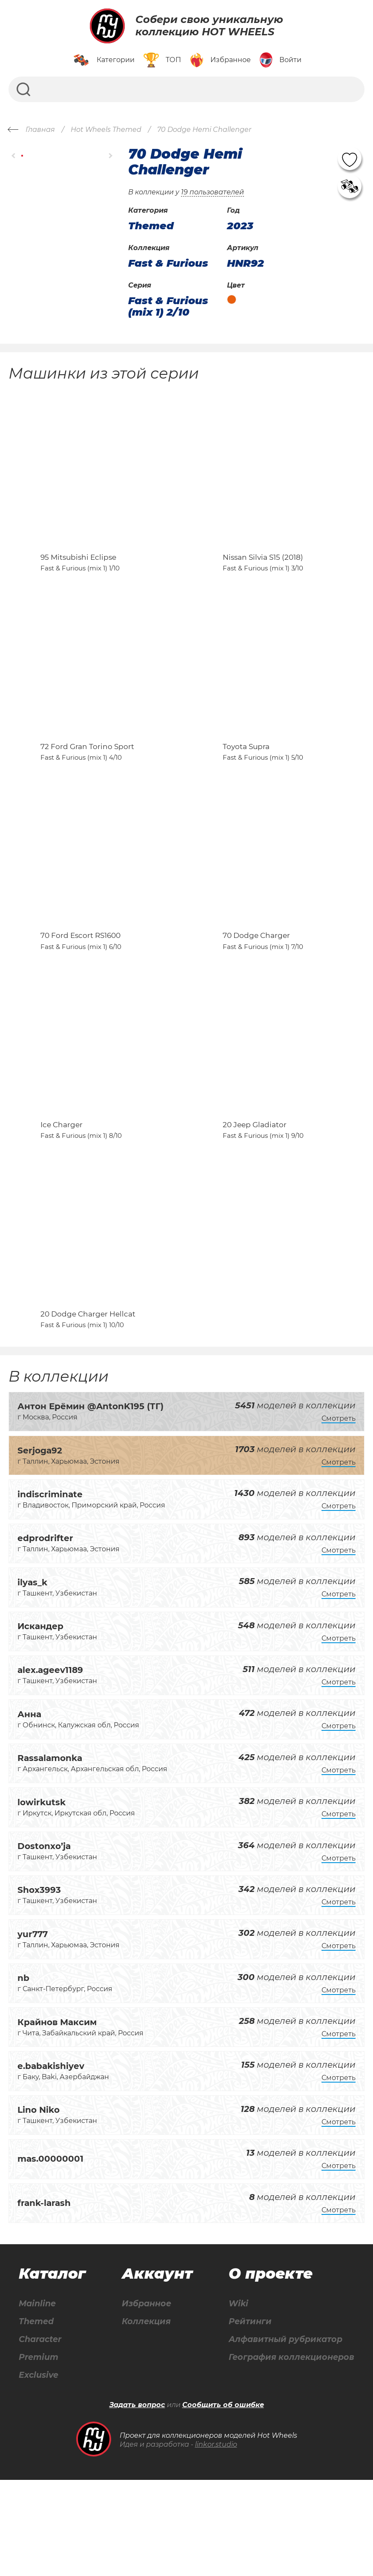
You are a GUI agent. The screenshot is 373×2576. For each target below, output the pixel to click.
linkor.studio (216, 2540)
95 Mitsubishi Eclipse (78, 576)
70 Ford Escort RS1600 (80, 992)
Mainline (37, 2398)
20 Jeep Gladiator (255, 1200)
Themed (36, 2416)
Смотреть (338, 1512)
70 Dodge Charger (256, 992)
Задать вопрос (137, 2501)
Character (40, 2434)
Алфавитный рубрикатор (284, 2434)
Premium (38, 2453)
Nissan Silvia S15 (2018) (263, 576)
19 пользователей (212, 192)
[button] (14, 156)
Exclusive (38, 2471)
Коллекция (144, 2416)
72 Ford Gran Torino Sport (87, 784)
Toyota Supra (246, 784)
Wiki (234, 2398)
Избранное (145, 2398)
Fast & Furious (168, 263)
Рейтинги (246, 2416)
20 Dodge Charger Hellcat (87, 1407)
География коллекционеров (290, 2453)
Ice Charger (61, 1200)
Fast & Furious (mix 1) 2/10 (168, 306)
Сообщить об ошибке (223, 2501)
